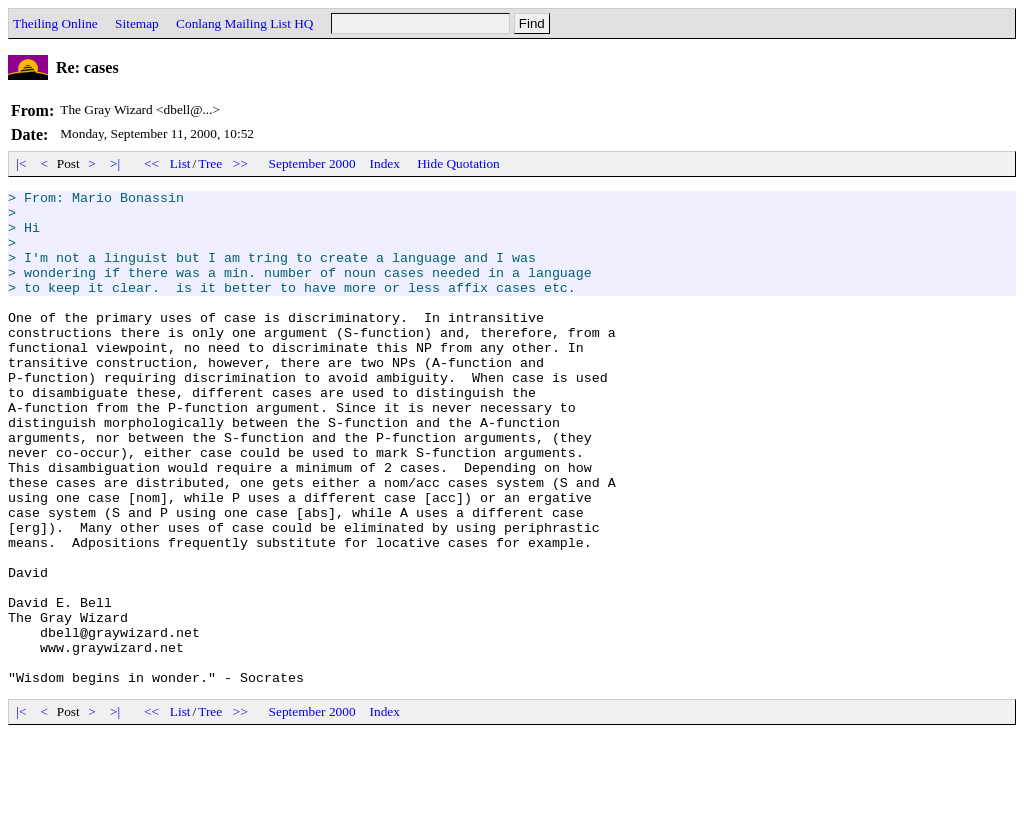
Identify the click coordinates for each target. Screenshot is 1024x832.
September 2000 (312, 163)
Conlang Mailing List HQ (244, 23)
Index (385, 163)
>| (115, 163)
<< (152, 163)
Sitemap (137, 23)
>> (241, 163)
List (180, 163)
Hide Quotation (458, 163)
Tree (210, 163)
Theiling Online (55, 23)
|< (21, 163)
